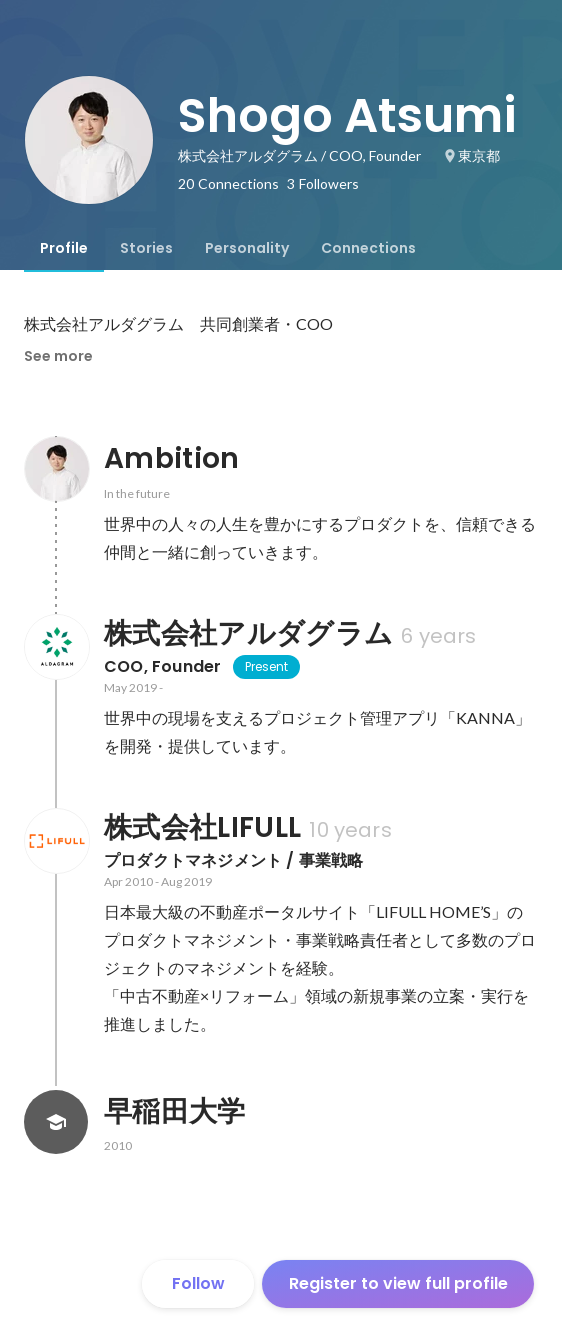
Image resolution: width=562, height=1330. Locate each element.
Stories (146, 248)
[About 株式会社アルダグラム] (56, 647)
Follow (198, 1283)
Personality (247, 248)
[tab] (64, 248)
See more (58, 356)
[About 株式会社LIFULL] (56, 841)
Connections (368, 248)
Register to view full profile (398, 1283)
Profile (64, 248)
